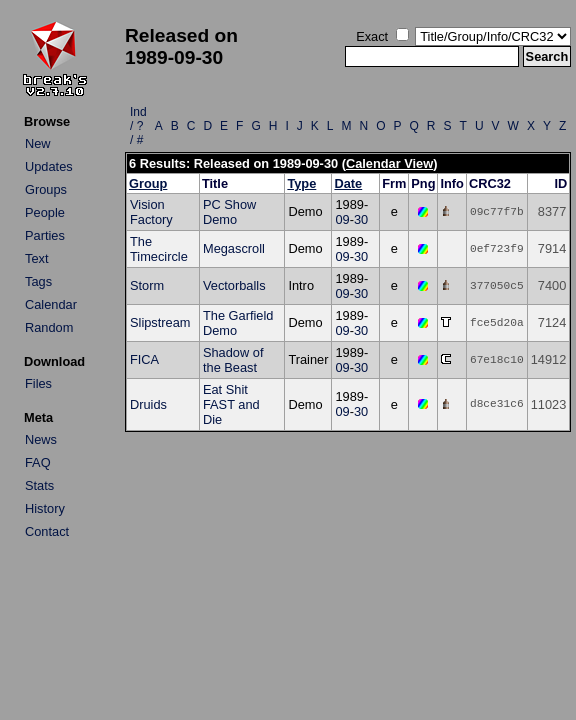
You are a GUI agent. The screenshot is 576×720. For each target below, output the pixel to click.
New (38, 143)
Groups (46, 189)
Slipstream (160, 322)
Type (301, 183)
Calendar (51, 304)
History (45, 508)
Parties (45, 235)
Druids (148, 404)
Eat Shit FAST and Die (231, 404)
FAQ (38, 462)
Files (38, 383)
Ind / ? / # (138, 126)
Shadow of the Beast (233, 360)
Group (148, 183)
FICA (144, 359)
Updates (49, 166)
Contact (47, 531)
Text (36, 258)
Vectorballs (234, 285)
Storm (147, 285)
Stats (39, 485)
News (41, 439)
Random (49, 327)
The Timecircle (159, 249)
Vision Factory (151, 212)
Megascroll (234, 248)
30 (361, 219)
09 (342, 219)
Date (348, 183)
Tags (38, 281)
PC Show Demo (229, 212)
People (45, 212)
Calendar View (389, 163)
